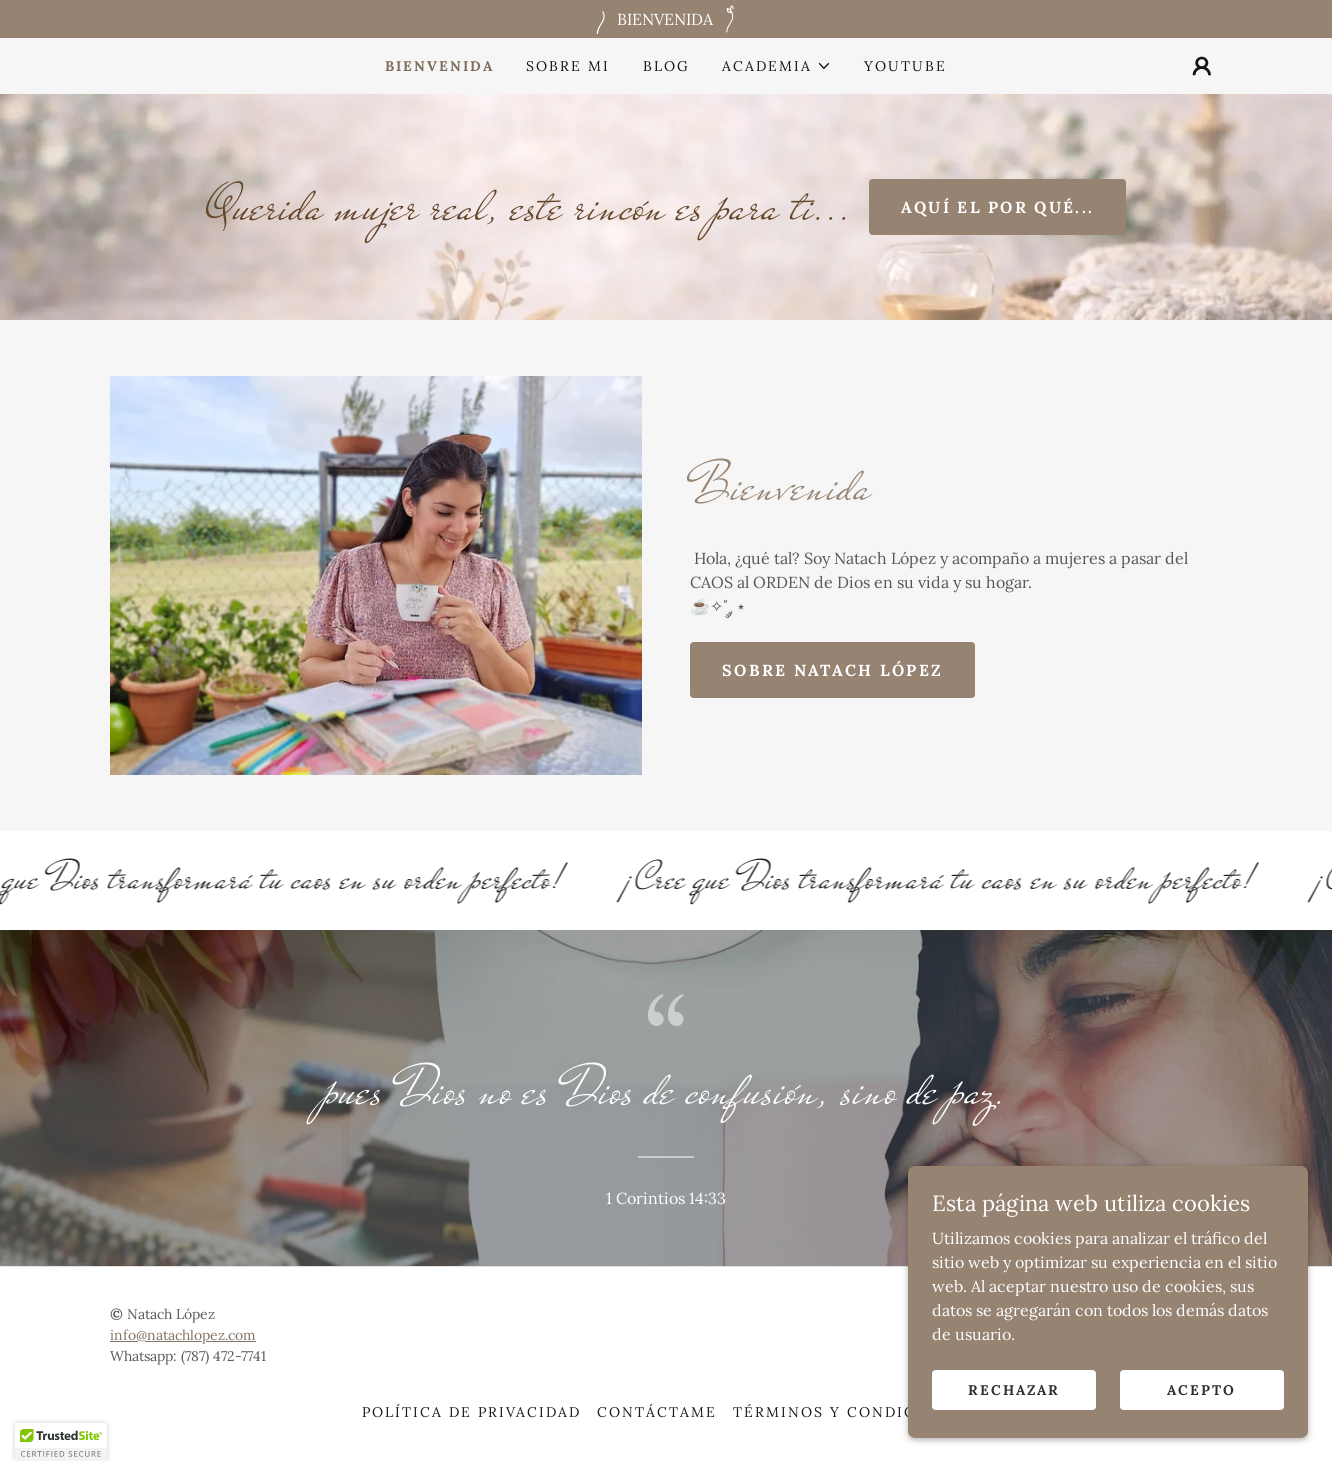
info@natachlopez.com (183, 1335)
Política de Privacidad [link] (471, 1412)
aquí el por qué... (997, 207)
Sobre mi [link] (568, 66)
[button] (777, 66)
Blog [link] (666, 66)
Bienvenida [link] (439, 66)
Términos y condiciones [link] (851, 1412)
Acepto (1201, 1417)
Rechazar (1014, 1417)
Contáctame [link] (657, 1412)
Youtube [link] (905, 66)
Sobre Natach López (832, 670)
